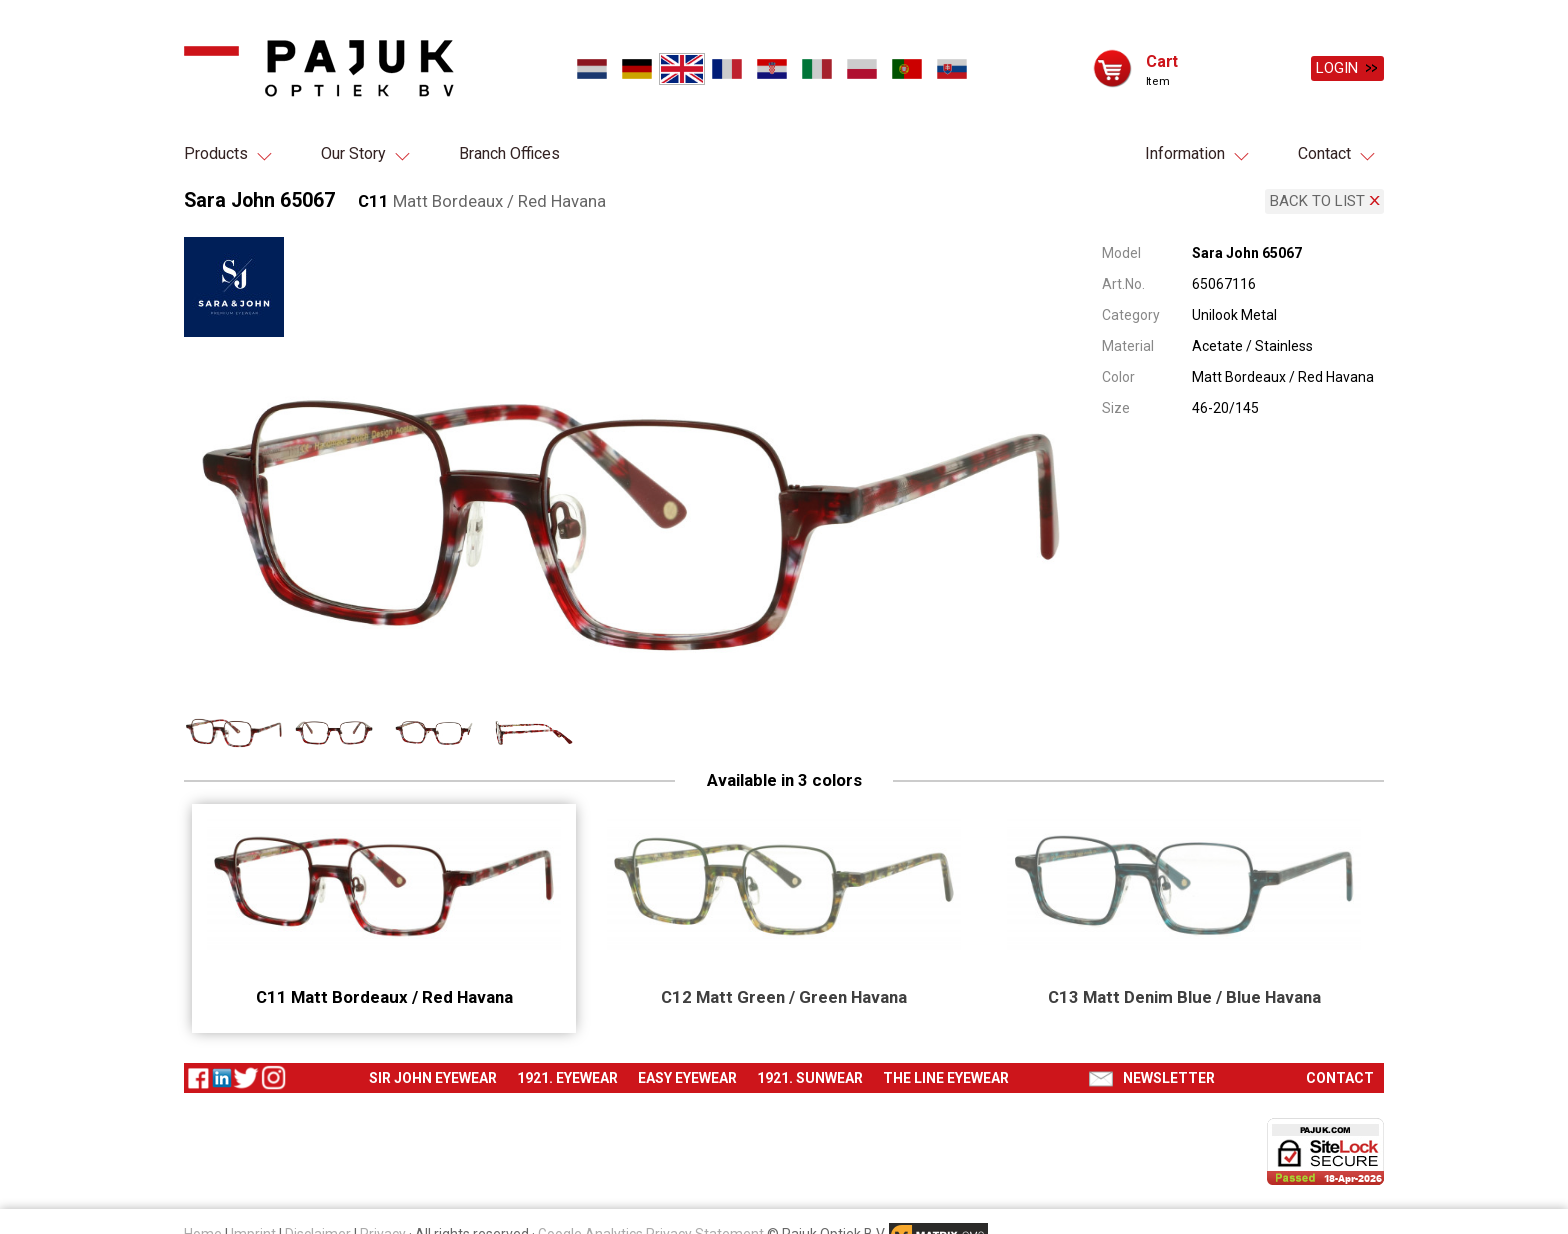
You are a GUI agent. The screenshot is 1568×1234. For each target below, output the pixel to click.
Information (1185, 153)
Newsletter (1169, 1075)
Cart (1162, 60)
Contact (1324, 153)
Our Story (353, 153)
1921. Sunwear (810, 1075)
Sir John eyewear (433, 1075)
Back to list (1317, 200)
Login (1337, 68)
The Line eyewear (946, 1075)
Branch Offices (509, 153)
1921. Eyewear (567, 1075)
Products (216, 153)
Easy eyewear (687, 1075)
